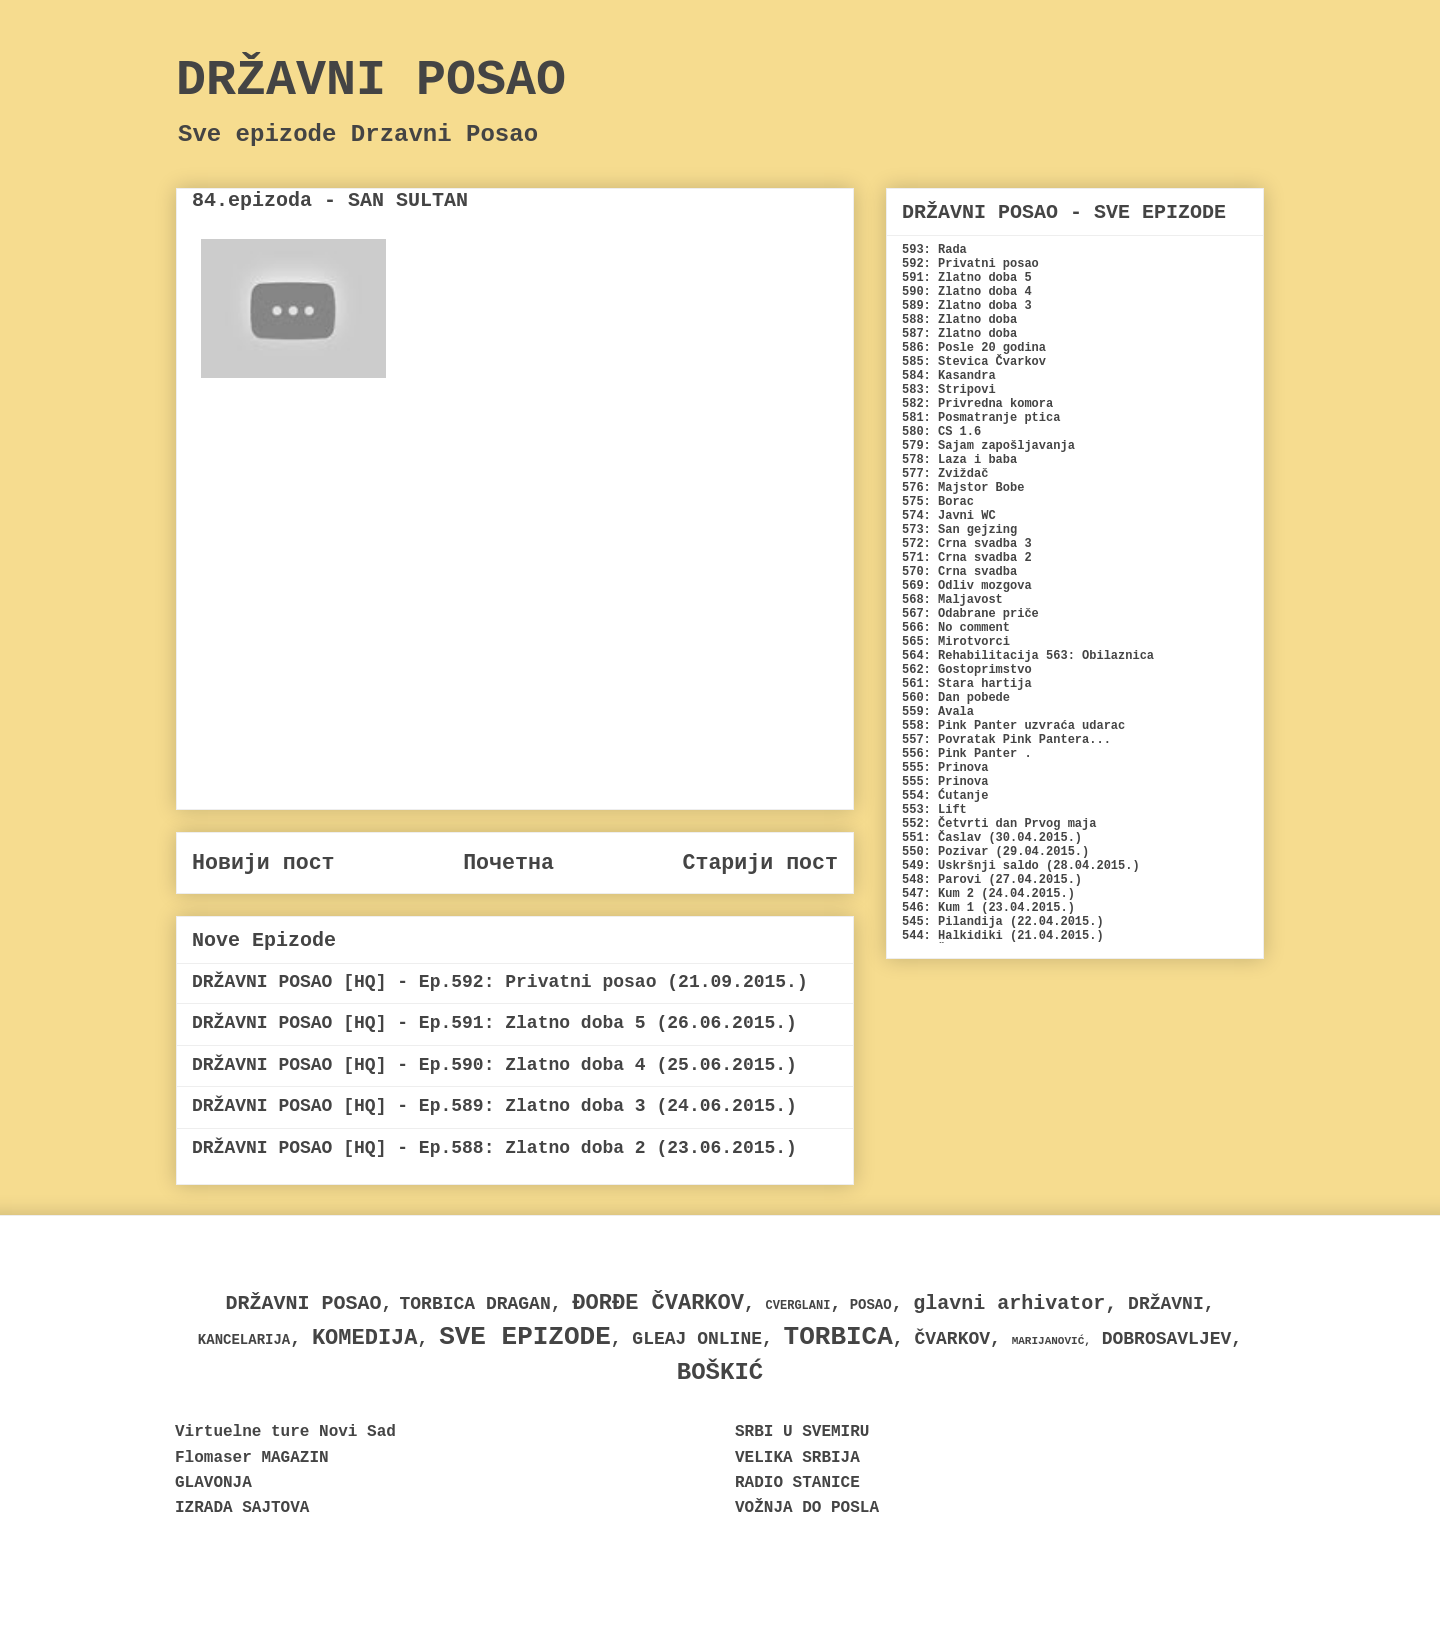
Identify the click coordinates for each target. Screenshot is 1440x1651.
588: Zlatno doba (959, 320)
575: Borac (938, 502)
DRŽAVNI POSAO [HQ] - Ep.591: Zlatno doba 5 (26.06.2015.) (494, 1023)
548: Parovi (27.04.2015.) (992, 880)
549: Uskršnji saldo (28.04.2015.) (1021, 866)
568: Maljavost (952, 600)
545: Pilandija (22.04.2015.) (1003, 922)
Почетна (508, 863)
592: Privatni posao (970, 264)
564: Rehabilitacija (970, 656)
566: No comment (956, 628)
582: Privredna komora (977, 404)
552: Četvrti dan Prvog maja (999, 824)
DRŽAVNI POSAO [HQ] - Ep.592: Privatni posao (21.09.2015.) (500, 982)
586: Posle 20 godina (974, 348)
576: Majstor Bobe (963, 488)
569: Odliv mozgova (967, 586)
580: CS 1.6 (941, 432)
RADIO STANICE (797, 1483)
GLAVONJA (213, 1483)
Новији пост (263, 863)
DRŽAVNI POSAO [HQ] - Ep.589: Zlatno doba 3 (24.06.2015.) (494, 1106)
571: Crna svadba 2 (967, 558)
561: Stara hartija (967, 684)
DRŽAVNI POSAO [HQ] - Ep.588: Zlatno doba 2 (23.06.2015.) (494, 1148)
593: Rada (934, 250)
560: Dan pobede (956, 698)
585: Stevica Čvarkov (974, 362)
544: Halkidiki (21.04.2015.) (1003, 936)
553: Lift (934, 810)
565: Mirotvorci (956, 642)
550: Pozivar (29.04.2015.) (995, 852)
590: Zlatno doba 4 (967, 292)
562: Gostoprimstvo (967, 670)
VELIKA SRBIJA (797, 1458)
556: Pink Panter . (967, 754)
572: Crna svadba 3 (967, 544)
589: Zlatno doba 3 (967, 306)
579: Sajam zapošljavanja (988, 446)
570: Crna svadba (959, 572)
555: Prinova (945, 768)
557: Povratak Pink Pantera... (1006, 740)
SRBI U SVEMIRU (802, 1432)
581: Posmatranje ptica (981, 418)
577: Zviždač (945, 474)
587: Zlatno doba (959, 334)
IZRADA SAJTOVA (242, 1508)
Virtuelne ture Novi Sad (285, 1432)
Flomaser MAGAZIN (252, 1458)
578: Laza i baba (959, 460)
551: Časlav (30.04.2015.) (992, 838)
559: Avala (938, 712)
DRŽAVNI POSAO (371, 80)
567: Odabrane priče (970, 614)
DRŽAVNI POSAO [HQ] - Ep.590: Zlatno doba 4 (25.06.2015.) (494, 1065)
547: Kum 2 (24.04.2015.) (988, 894)
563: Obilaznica (1100, 656)
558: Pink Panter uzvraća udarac (1013, 726)
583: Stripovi (949, 390)
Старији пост (760, 863)
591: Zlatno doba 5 (967, 278)
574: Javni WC (949, 516)
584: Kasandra (949, 376)
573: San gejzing (959, 530)
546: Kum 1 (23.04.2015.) (988, 908)
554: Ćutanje (945, 796)
